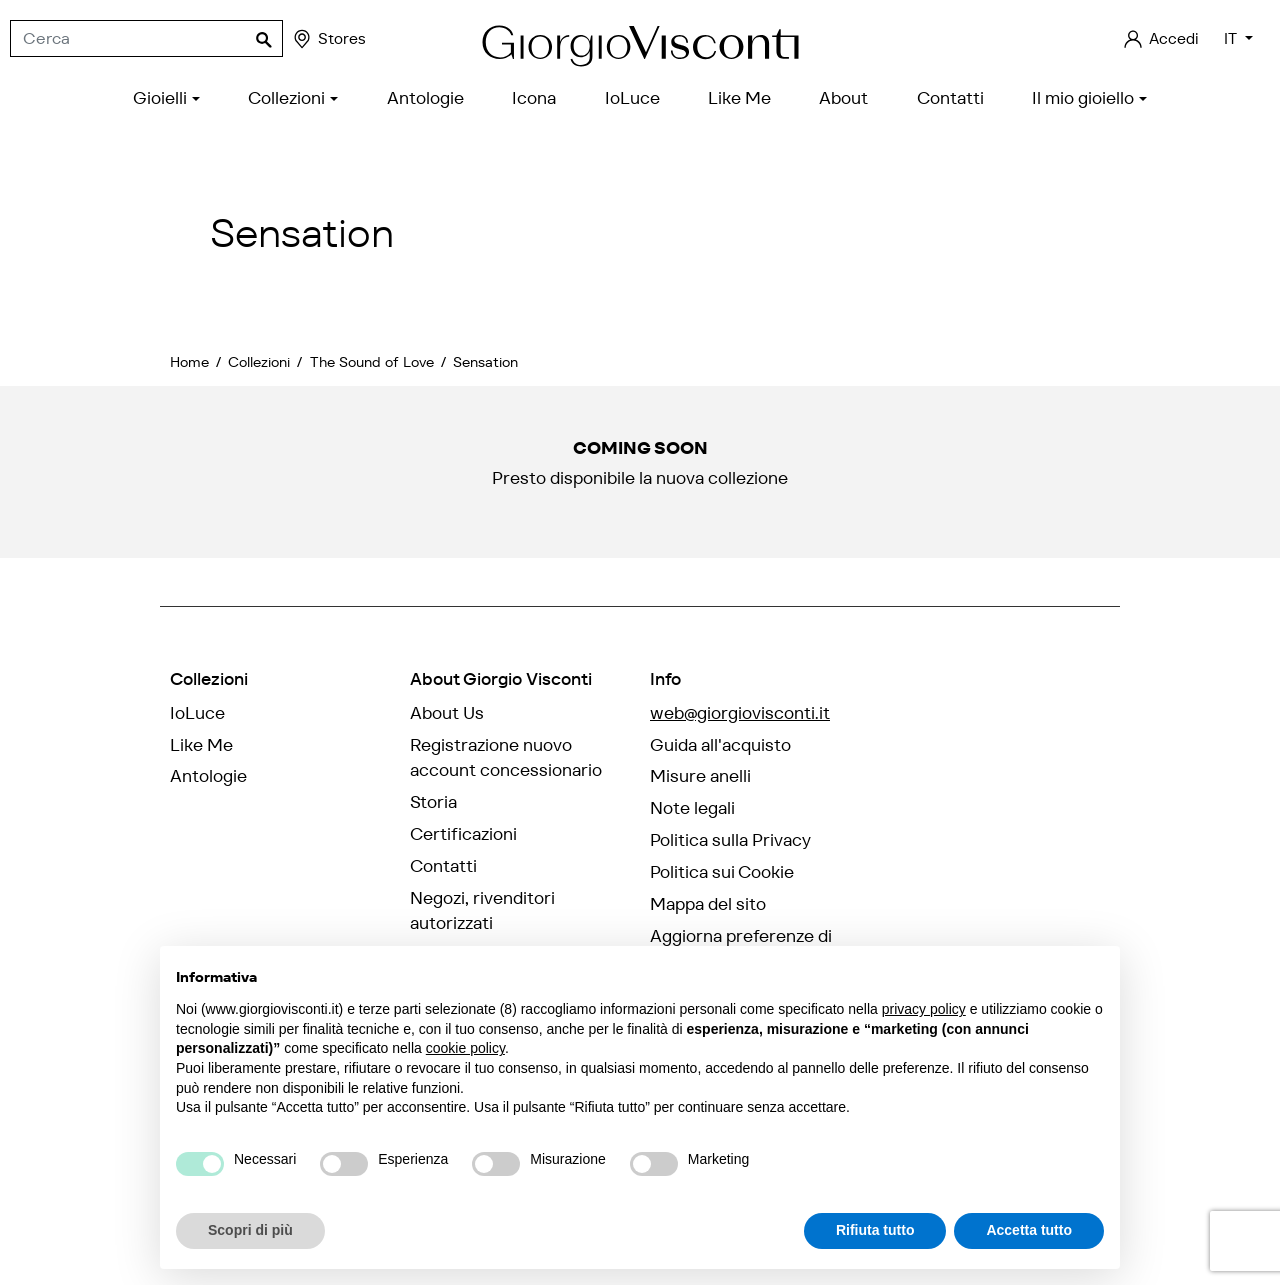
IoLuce (197, 713)
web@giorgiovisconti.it (740, 713)
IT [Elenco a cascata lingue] (1232, 38)
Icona (192, 808)
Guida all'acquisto (720, 745)
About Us (447, 713)
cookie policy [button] (465, 1048)
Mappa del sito (708, 904)
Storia (433, 802)
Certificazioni (463, 834)
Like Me (201, 745)
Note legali (692, 808)
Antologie (208, 776)
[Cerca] (146, 39)
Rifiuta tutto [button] (875, 1230)
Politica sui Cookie (722, 872)
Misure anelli (700, 776)
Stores (328, 39)
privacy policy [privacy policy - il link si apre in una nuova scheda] (924, 1009)
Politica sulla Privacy (730, 840)
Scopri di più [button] (250, 1230)
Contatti (443, 866)
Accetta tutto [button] (1029, 1230)
